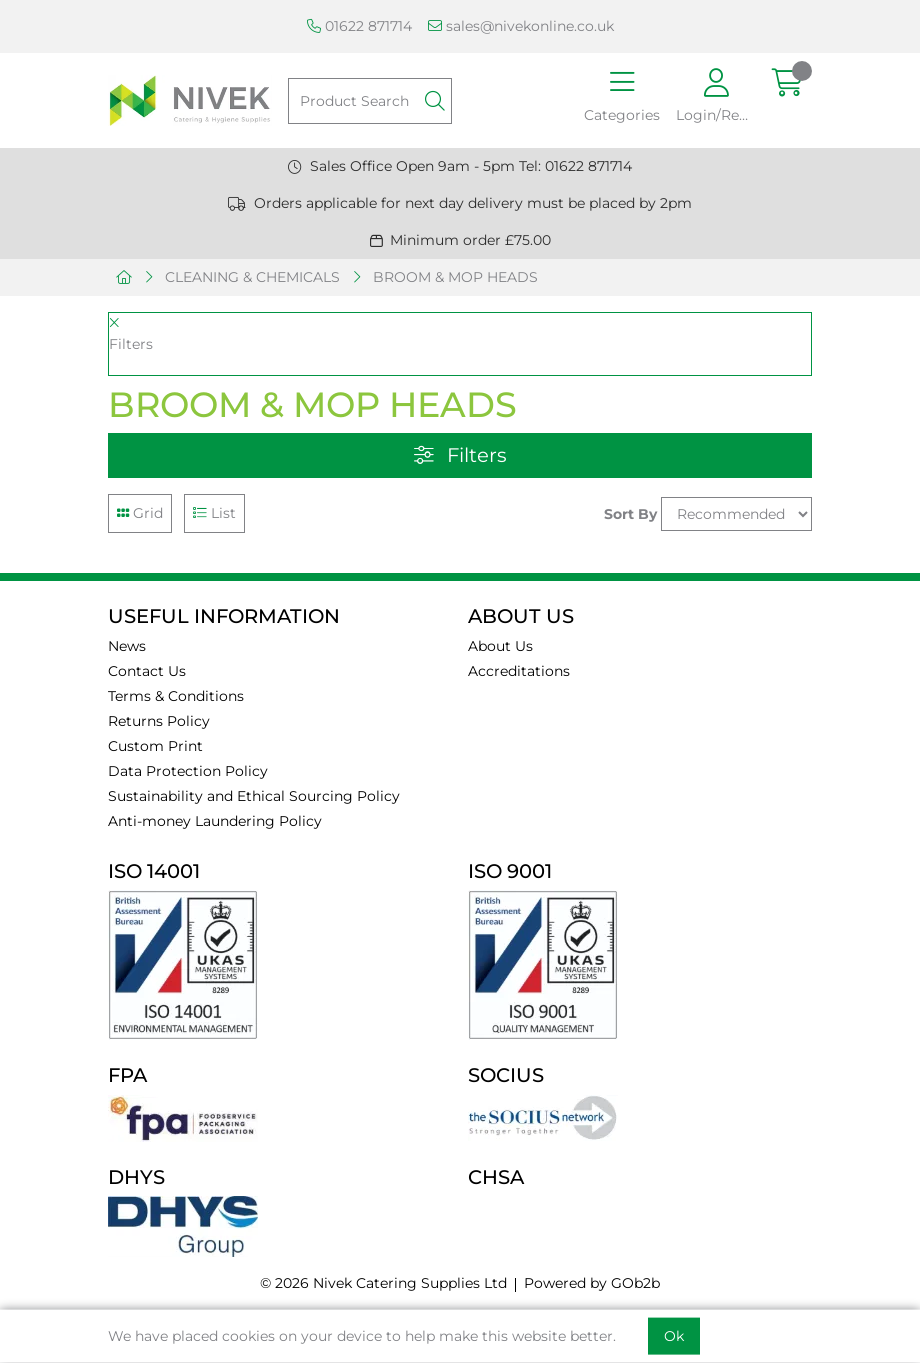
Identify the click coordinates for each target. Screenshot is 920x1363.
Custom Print (155, 746)
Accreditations (519, 671)
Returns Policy (159, 721)
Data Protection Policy (188, 771)
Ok (674, 1336)
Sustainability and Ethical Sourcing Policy (254, 796)
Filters (460, 455)
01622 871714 (359, 26)
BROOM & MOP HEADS (455, 277)
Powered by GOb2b (592, 1283)
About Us (500, 646)
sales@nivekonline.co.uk (521, 26)
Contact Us (147, 671)
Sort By (630, 514)
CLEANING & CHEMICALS (252, 277)
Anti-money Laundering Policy (215, 821)
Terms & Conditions (176, 696)
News (127, 646)
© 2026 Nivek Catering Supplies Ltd (383, 1283)
